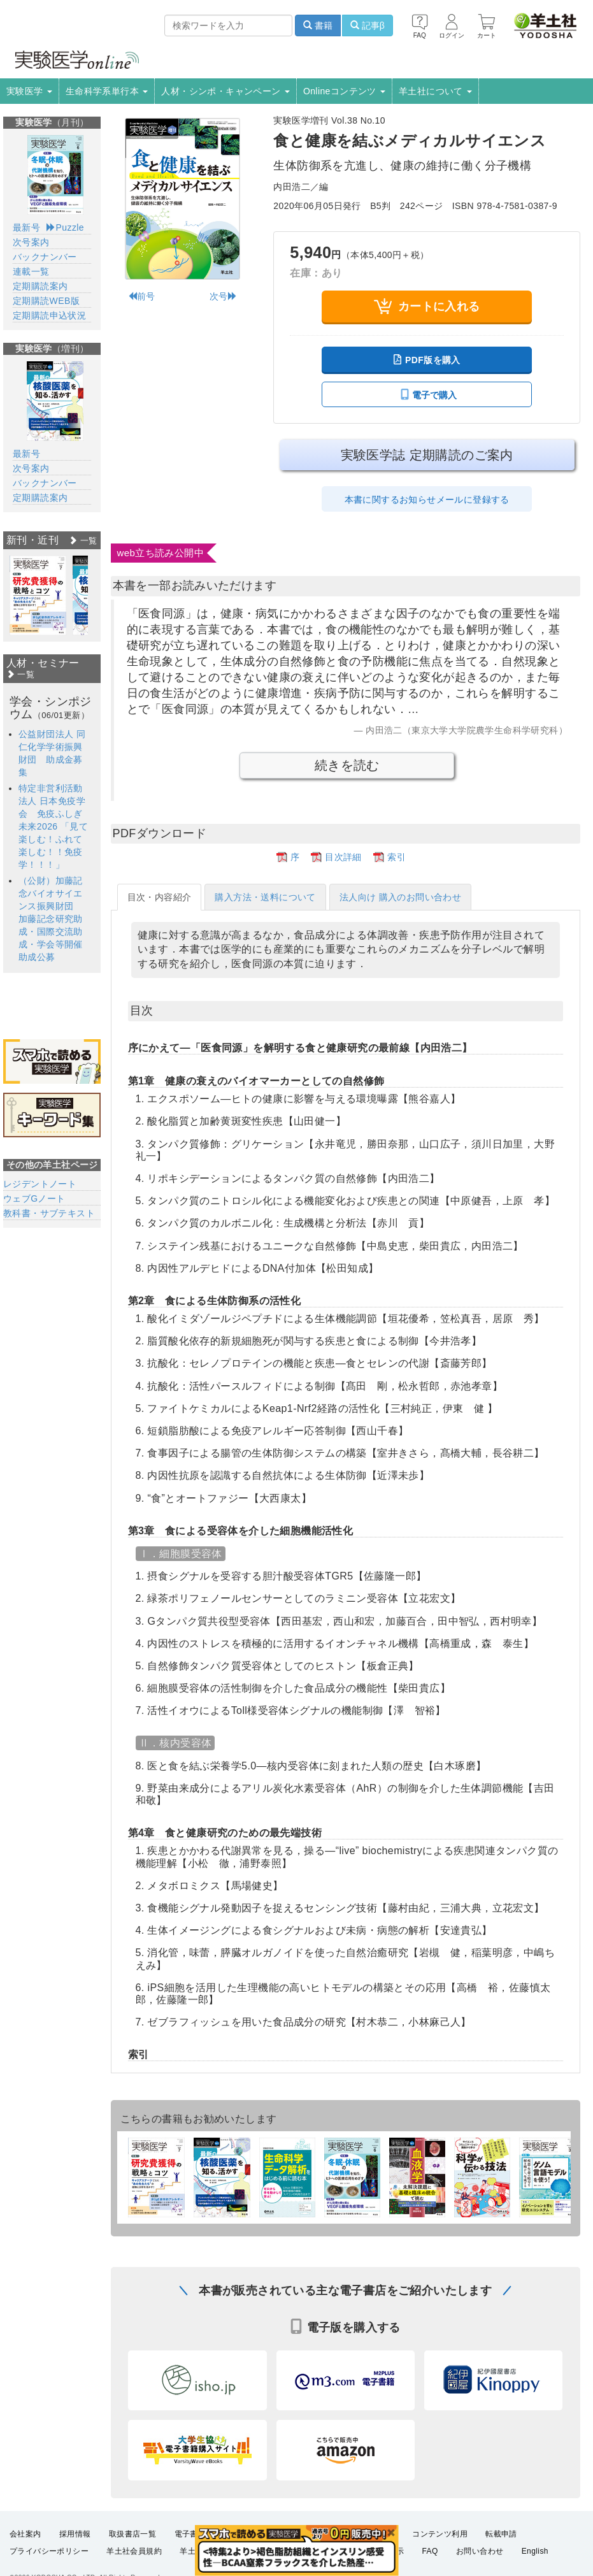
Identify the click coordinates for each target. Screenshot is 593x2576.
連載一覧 (31, 271)
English (535, 2557)
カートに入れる (427, 306)
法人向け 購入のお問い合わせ (400, 897)
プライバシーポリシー (49, 2557)
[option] (38, 595)
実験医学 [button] (29, 91)
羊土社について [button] (435, 91)
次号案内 (31, 242)
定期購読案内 (40, 286)
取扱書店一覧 (132, 2540)
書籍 (317, 25)
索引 (396, 857)
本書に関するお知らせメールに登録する (427, 499)
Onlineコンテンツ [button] (344, 91)
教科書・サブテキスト (49, 1213)
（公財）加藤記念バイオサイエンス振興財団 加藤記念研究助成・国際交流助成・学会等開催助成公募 (50, 918)
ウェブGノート (34, 1198)
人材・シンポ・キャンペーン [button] (225, 91)
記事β (367, 25)
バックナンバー (45, 257)
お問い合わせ (479, 2557)
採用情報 (75, 2540)
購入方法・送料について (265, 897)
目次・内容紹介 (159, 897)
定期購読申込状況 (49, 315)
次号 (223, 296)
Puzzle (65, 227)
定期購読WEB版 (46, 301)
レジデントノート (39, 1184)
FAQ (430, 2557)
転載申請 (501, 2540)
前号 (141, 296)
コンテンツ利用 (440, 2540)
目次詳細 (343, 857)
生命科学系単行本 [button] (107, 91)
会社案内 (25, 2540)
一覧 (83, 540)
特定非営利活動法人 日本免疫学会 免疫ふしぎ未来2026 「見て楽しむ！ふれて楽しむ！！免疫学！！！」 (53, 826)
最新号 (26, 227)
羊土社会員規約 (134, 2557)
